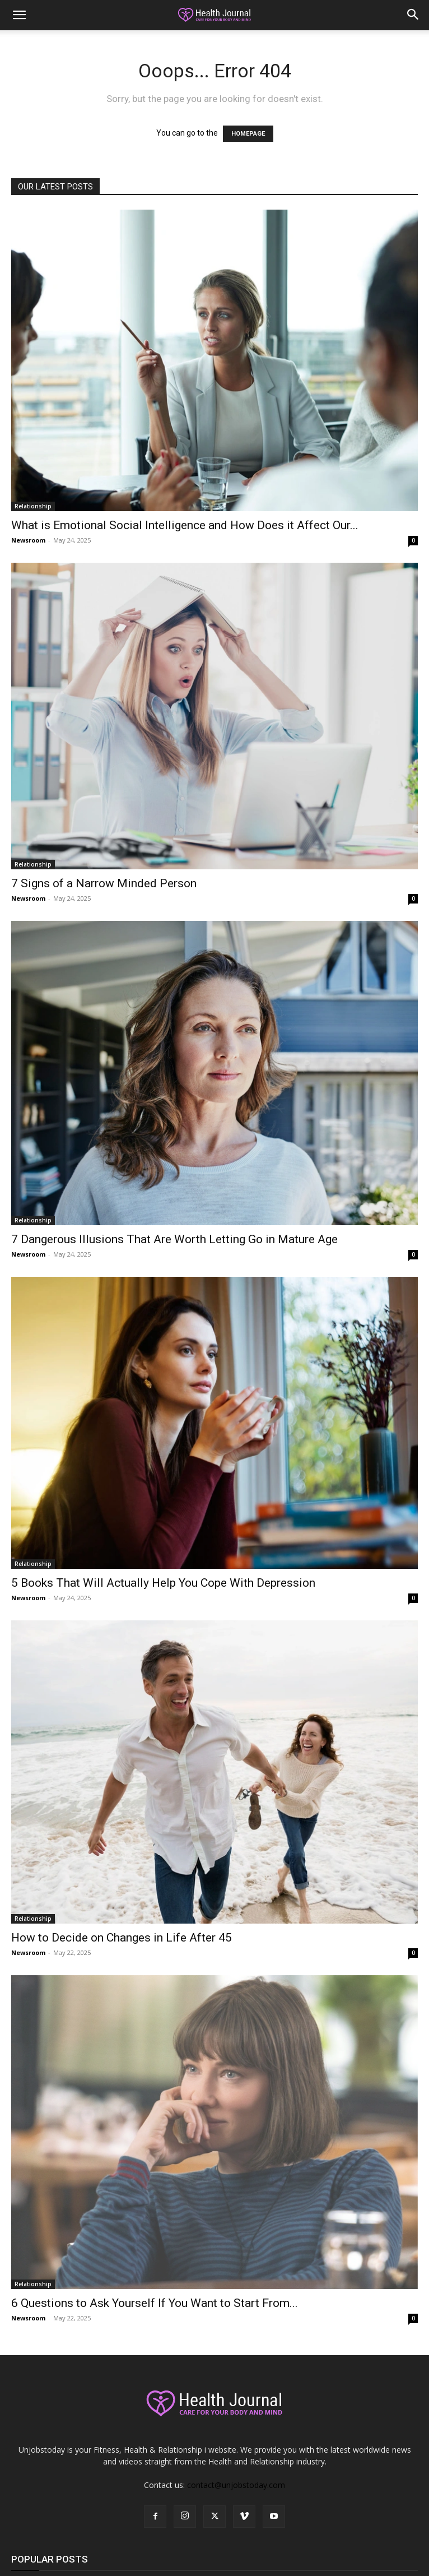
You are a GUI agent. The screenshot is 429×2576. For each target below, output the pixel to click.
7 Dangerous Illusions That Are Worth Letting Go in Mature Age (174, 1239)
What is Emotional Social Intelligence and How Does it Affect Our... (184, 525)
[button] (19, 15)
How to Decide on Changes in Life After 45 (121, 1937)
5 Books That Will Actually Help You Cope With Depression (163, 1583)
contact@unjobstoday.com (236, 2485)
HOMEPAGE (248, 133)
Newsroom (28, 540)
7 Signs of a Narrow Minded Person (104, 883)
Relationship (33, 506)
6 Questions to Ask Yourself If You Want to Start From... (154, 2303)
